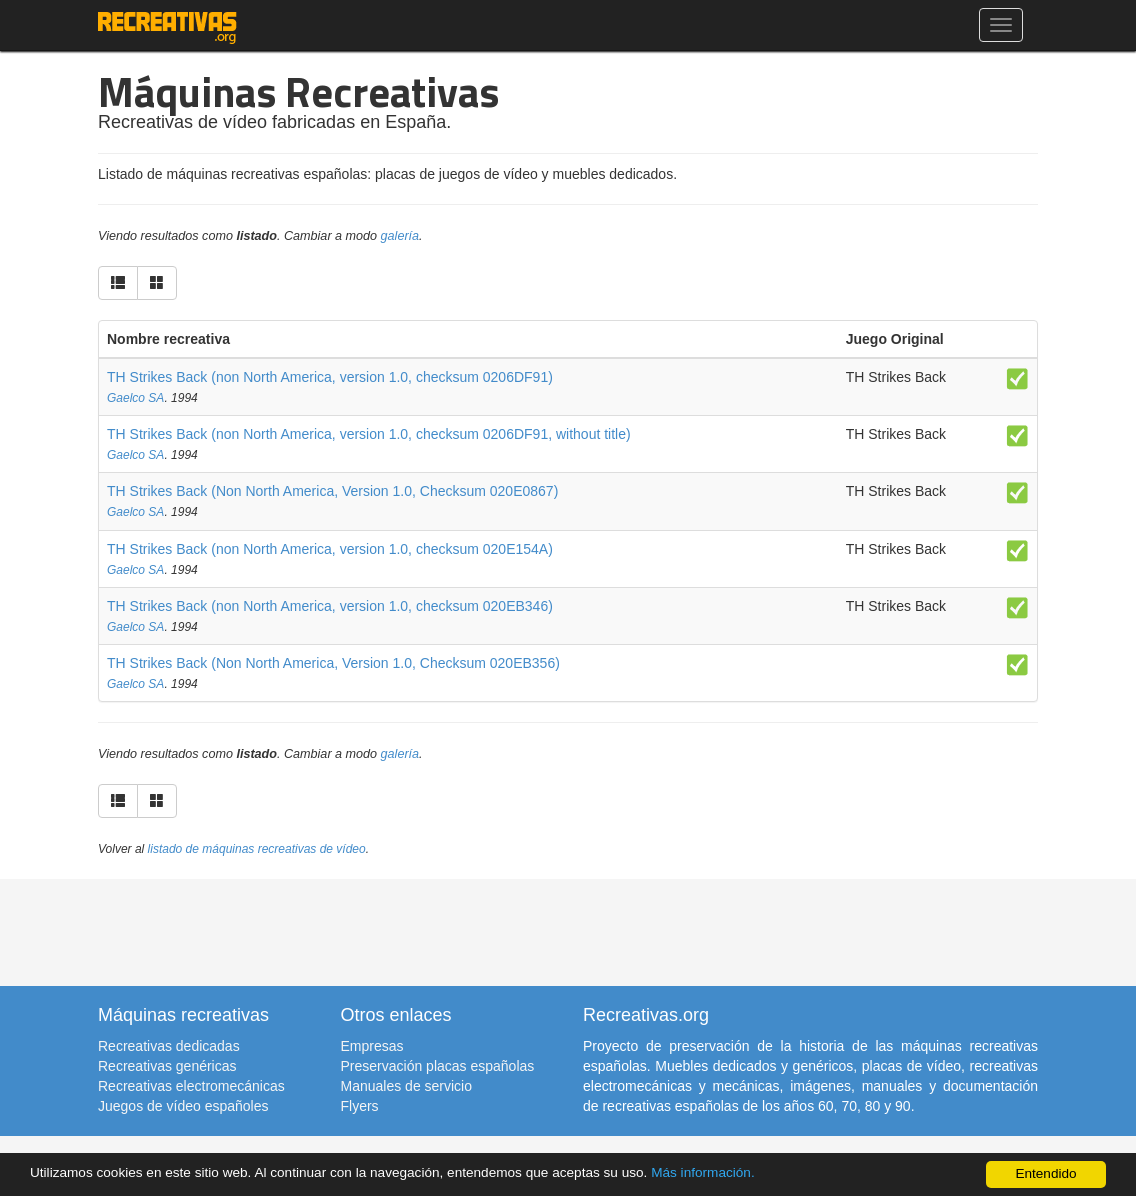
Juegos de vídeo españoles (183, 1106)
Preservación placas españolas (438, 1066)
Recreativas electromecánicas (191, 1086)
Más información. (703, 1172)
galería (400, 236)
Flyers (360, 1106)
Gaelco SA (135, 398)
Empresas (372, 1046)
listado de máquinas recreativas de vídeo (257, 849)
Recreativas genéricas (167, 1066)
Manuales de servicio (407, 1086)
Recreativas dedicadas (169, 1046)
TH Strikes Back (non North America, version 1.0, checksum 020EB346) (330, 606)
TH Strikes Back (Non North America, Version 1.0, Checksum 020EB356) (333, 663)
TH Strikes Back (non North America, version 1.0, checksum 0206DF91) (330, 377)
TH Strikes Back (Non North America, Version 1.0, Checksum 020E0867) (332, 491)
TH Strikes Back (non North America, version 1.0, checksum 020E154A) (330, 549)
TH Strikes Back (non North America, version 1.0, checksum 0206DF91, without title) (369, 434)
